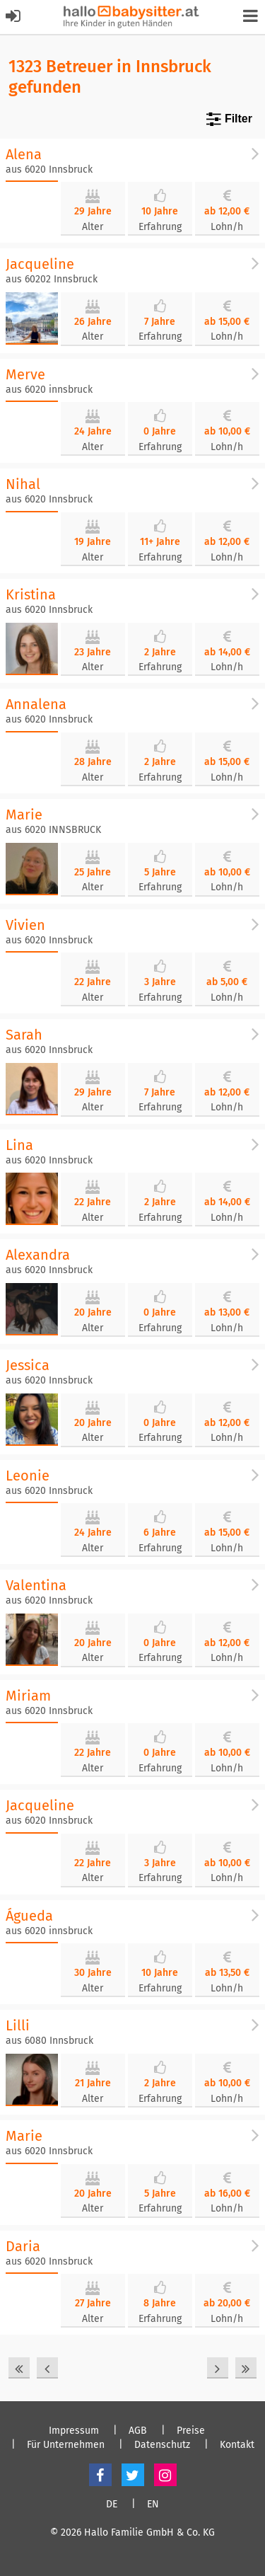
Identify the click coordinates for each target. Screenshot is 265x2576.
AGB (138, 2431)
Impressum (74, 2431)
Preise (191, 2431)
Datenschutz (162, 2445)
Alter (92, 227)
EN (153, 2504)
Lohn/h (227, 227)
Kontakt (237, 2445)
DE (111, 2504)
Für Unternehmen (66, 2445)
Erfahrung (160, 227)
